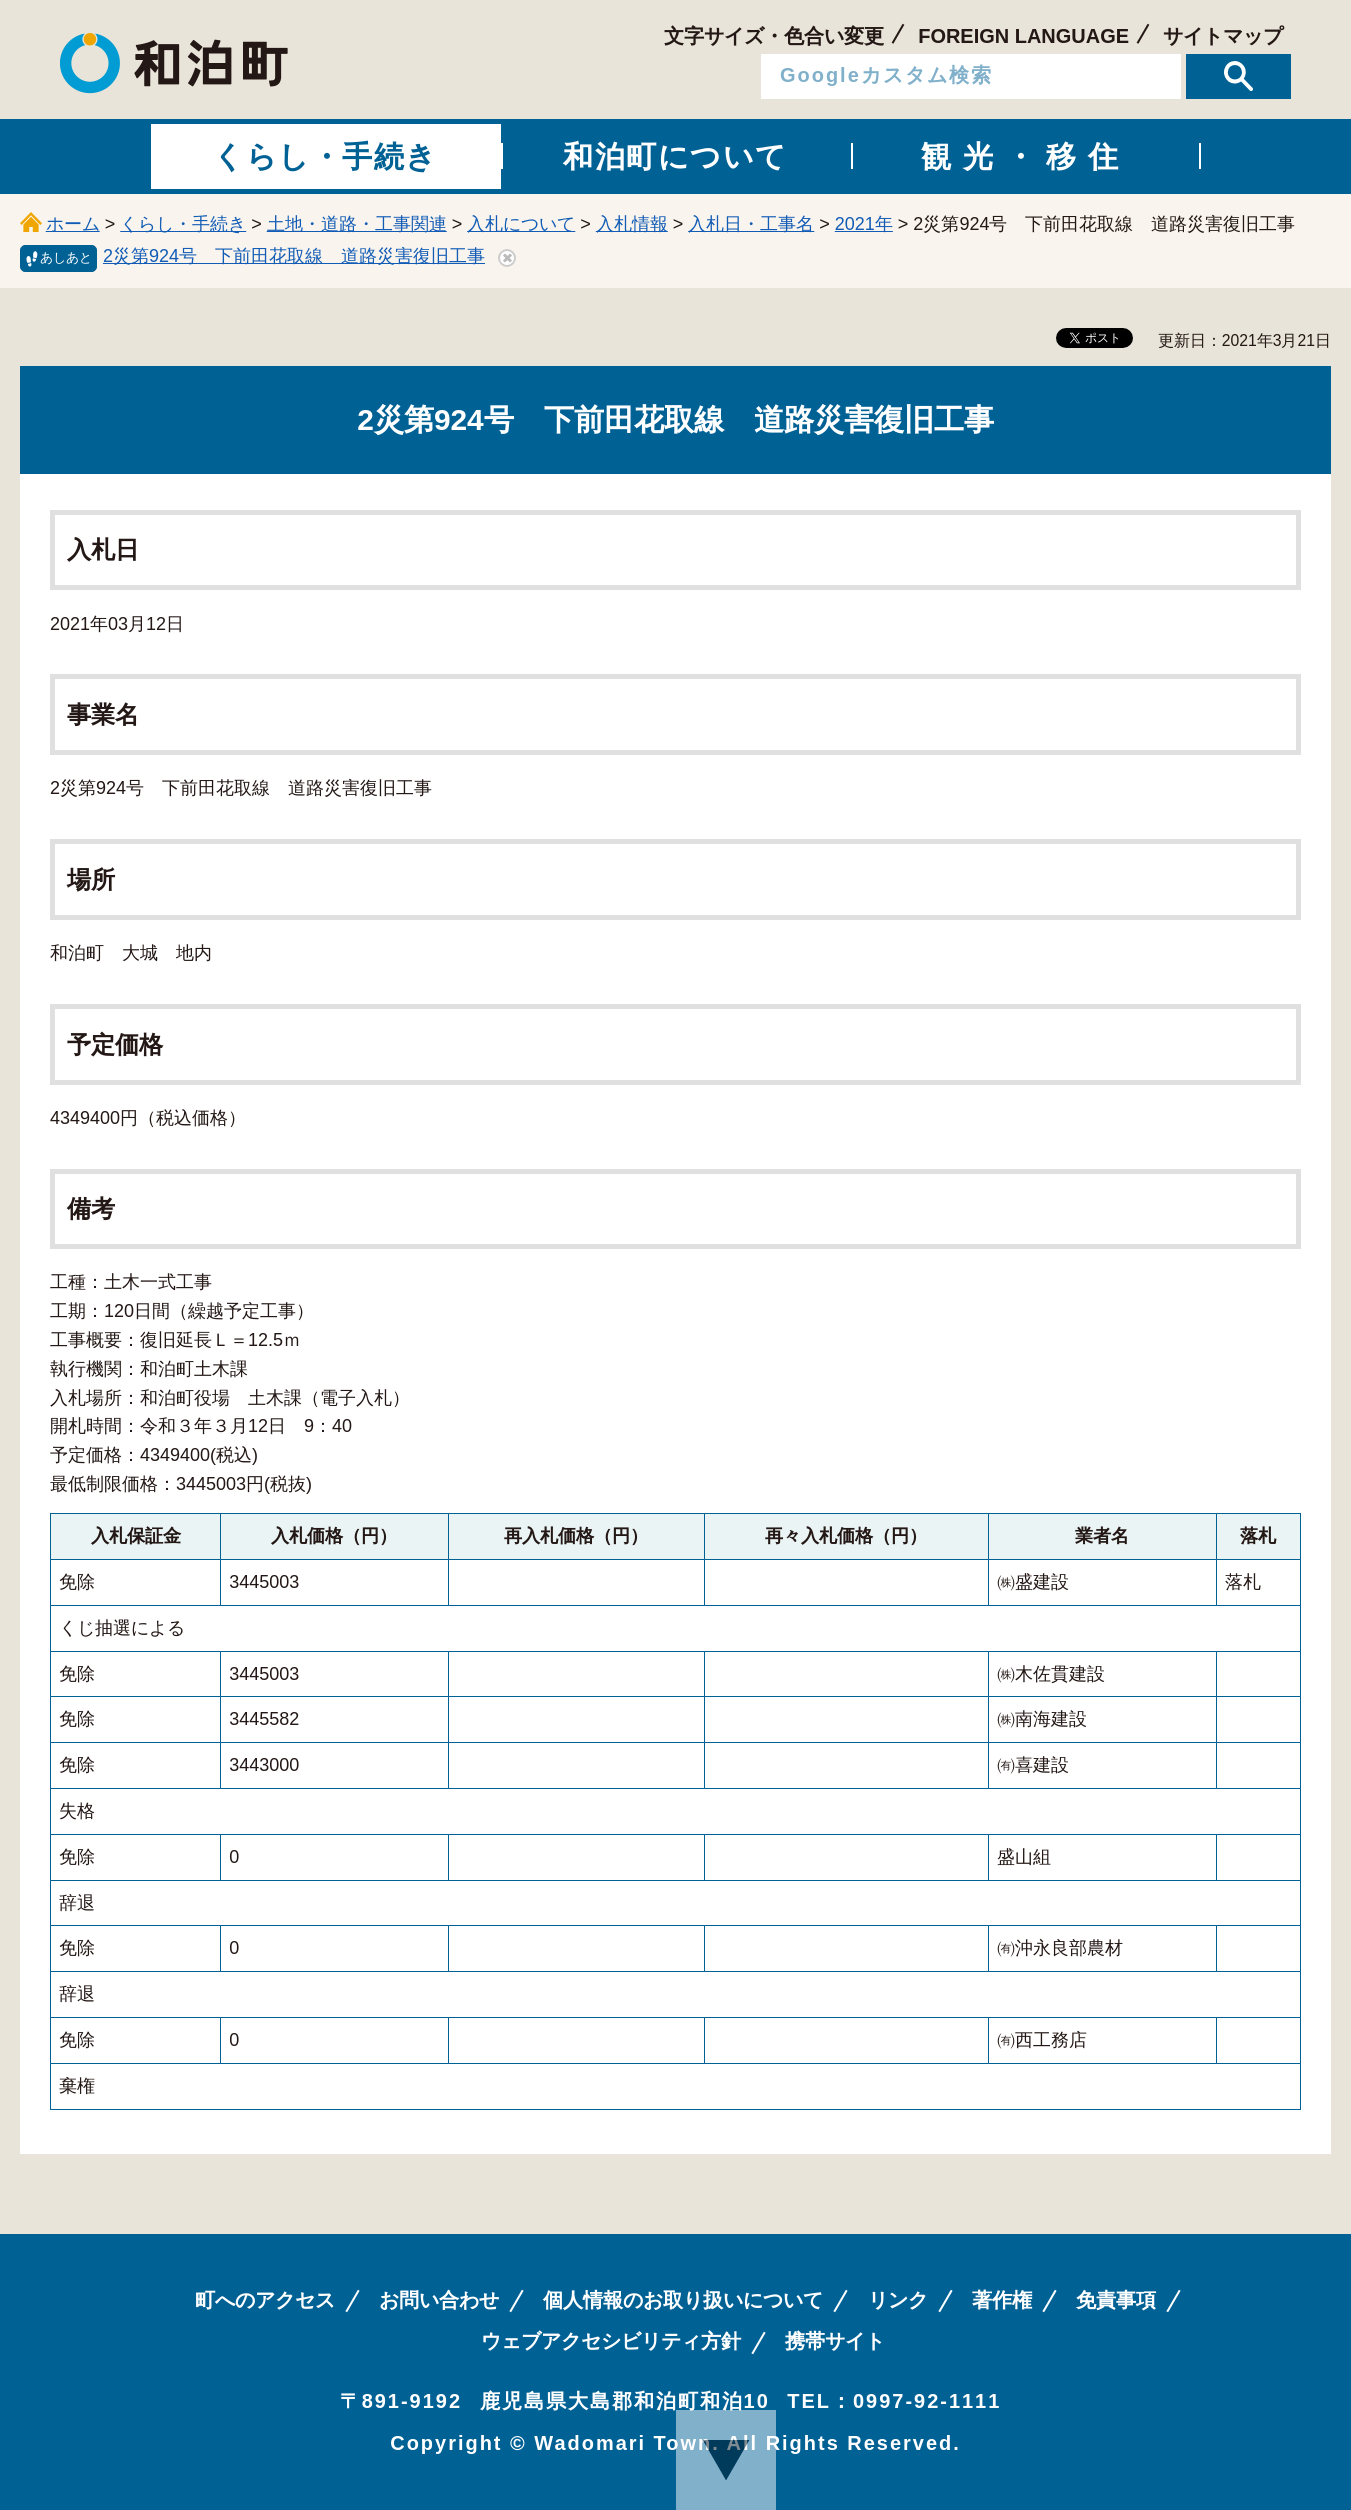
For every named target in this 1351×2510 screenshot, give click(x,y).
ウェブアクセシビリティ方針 (611, 2341)
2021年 (864, 224)
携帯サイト (835, 2341)
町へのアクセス (265, 2300)
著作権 (1002, 2300)
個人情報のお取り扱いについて (683, 2300)
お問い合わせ (439, 2300)
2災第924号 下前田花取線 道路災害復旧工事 (294, 256)
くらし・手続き (183, 224)
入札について (521, 224)
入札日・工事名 (751, 224)
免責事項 (1116, 2300)
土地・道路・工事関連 (357, 224)
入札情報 (632, 224)
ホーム (73, 224)
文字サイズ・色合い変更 (774, 36)
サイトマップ (1223, 36)
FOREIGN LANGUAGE (1023, 36)
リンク (898, 2300)
